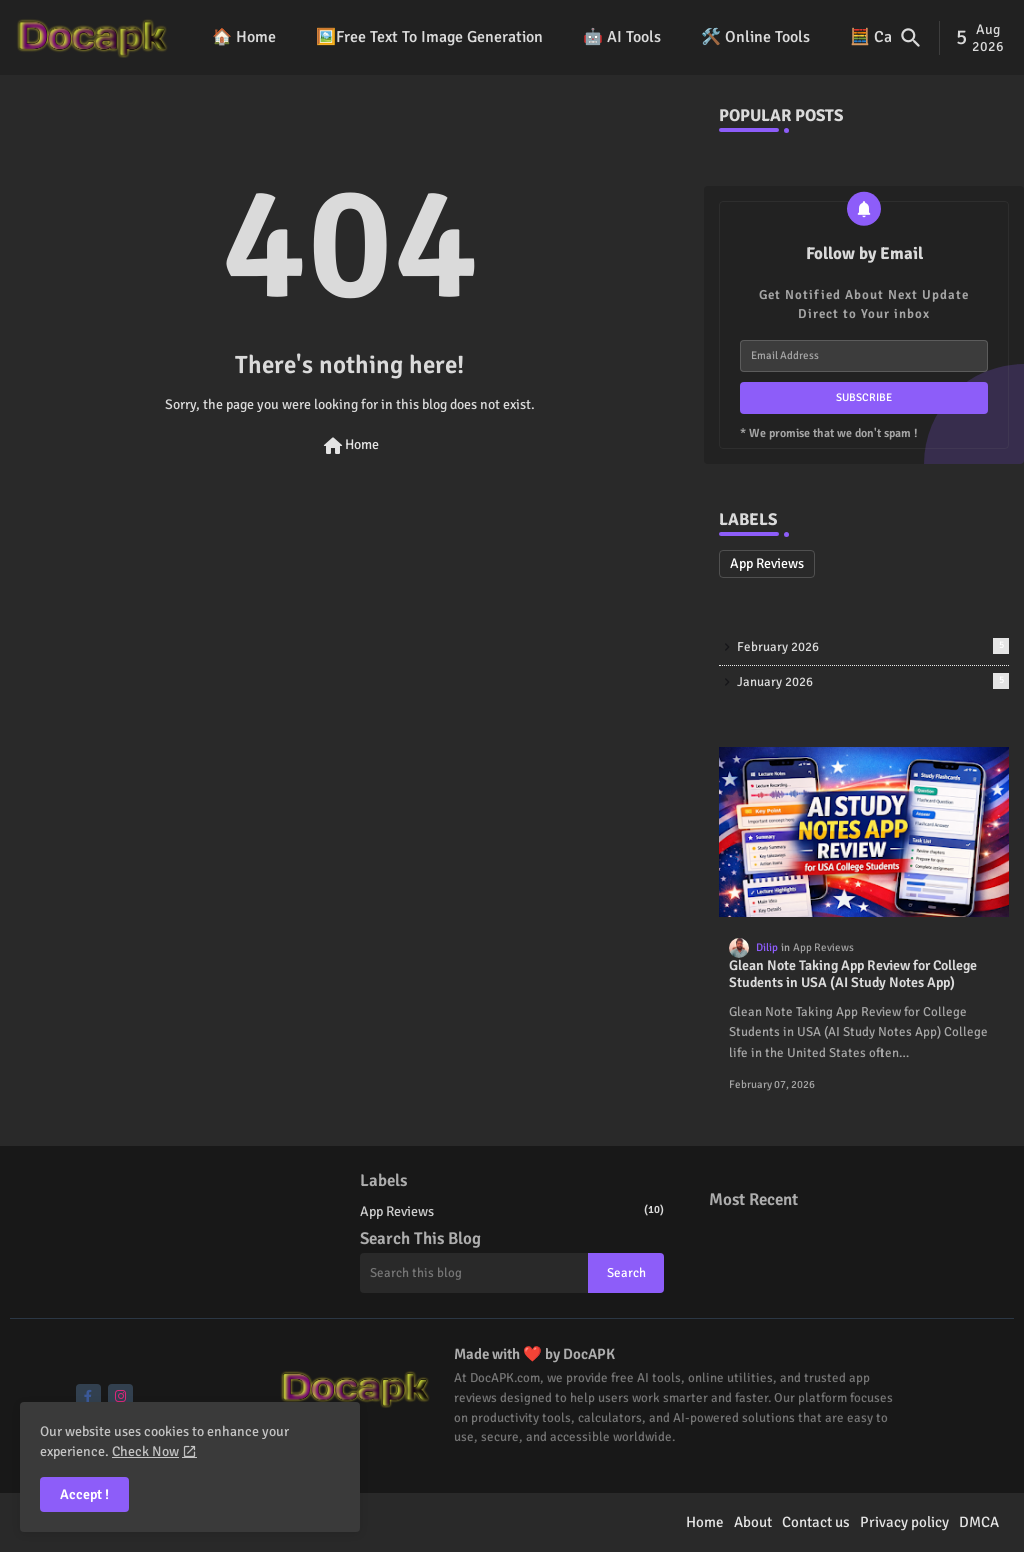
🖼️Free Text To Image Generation (429, 37)
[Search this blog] (474, 1273)
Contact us (816, 1522)
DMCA (979, 1522)
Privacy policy (904, 1522)
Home (350, 446)
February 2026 (873, 646)
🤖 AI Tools (622, 37)
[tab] (244, 37)
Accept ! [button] (84, 1494)
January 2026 (873, 681)
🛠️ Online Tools (755, 37)
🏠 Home (244, 37)
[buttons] (88, 1396)
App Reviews (767, 563)
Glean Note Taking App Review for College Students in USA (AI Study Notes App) (853, 974)
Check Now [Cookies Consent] (145, 1451)
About (753, 1522)
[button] (911, 38)
